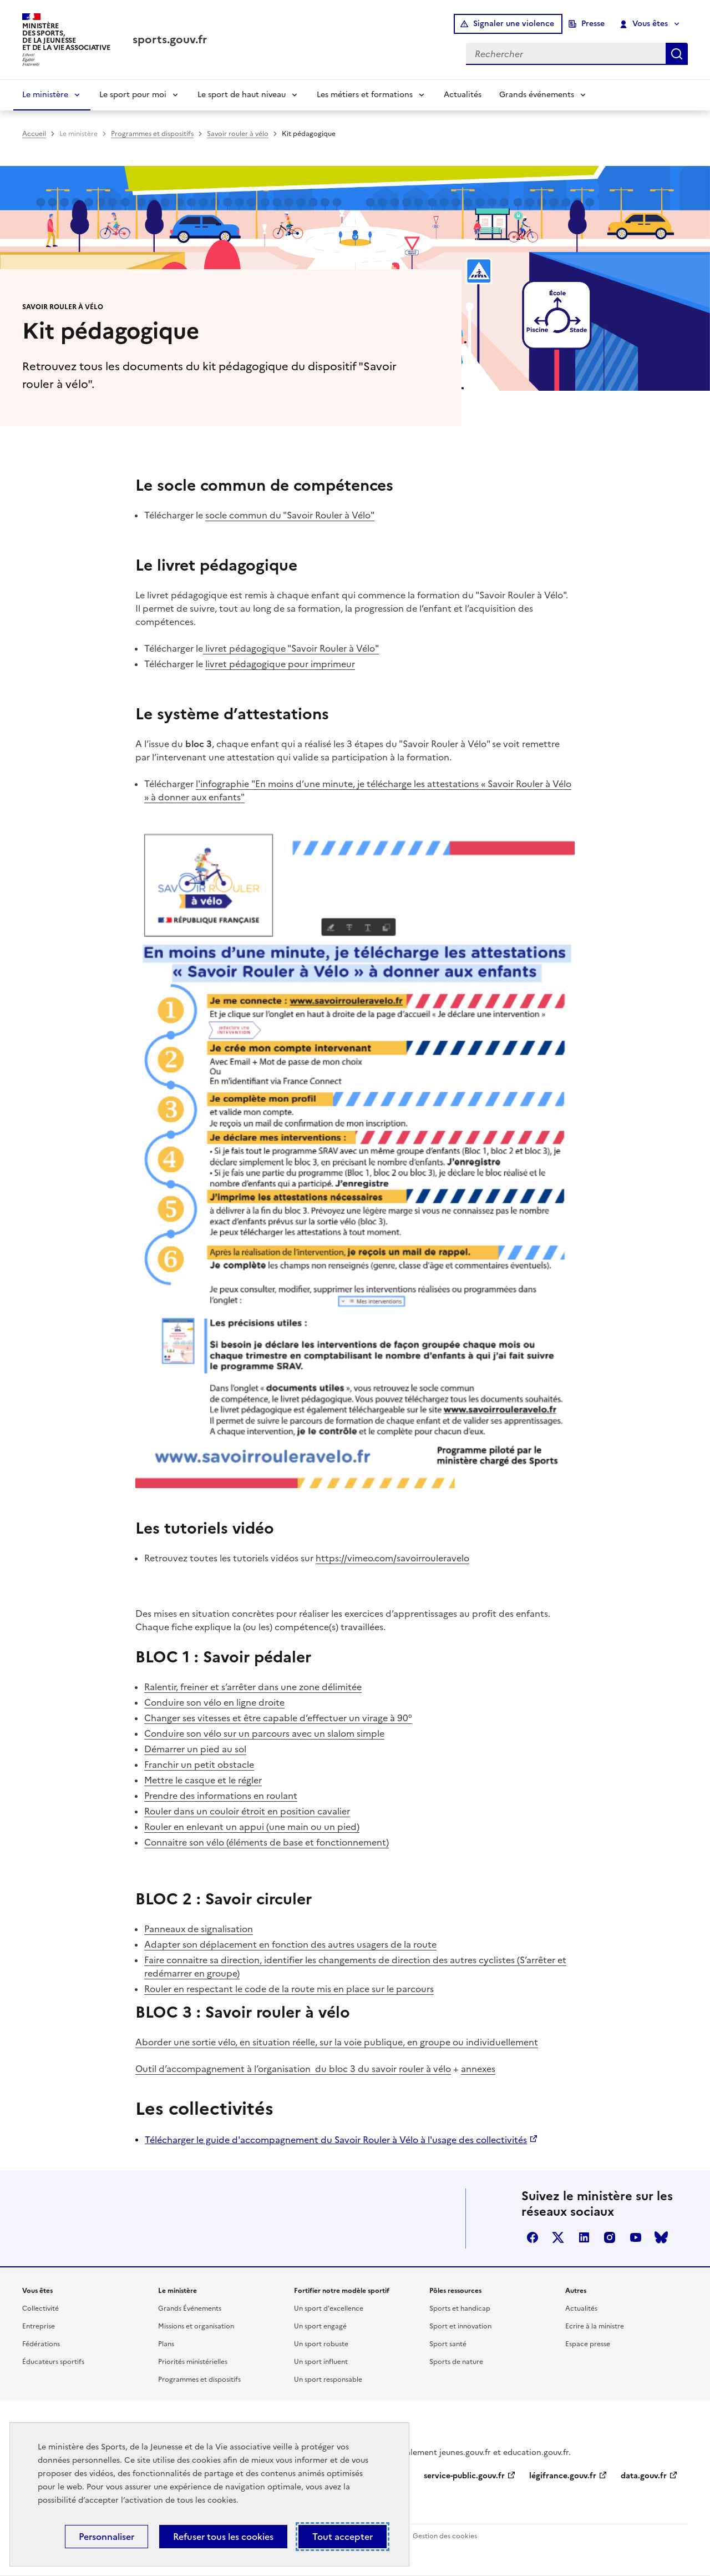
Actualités (462, 94)
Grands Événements (189, 2308)
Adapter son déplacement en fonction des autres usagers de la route (290, 1944)
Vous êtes (644, 24)
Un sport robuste (321, 2344)
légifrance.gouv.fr (562, 2476)
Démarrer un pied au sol (195, 1749)
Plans (166, 2344)
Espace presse (587, 2344)
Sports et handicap (459, 2308)
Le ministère (45, 94)
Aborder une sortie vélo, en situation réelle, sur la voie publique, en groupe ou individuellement (336, 2042)
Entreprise (38, 2326)
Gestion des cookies (445, 2536)
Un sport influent (321, 2362)
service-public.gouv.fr (464, 2476)
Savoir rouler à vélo (237, 134)
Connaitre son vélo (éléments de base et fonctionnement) (266, 1842)
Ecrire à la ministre (594, 2326)
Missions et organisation (196, 2326)
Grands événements (536, 94)
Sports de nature (456, 2362)
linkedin (584, 2237)
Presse (593, 23)
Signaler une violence (513, 23)
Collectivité (40, 2308)
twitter (558, 2237)
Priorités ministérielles (192, 2362)
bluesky (661, 2237)
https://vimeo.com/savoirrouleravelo (392, 1558)
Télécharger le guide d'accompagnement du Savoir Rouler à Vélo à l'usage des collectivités (336, 2139)
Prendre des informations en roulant (220, 1795)
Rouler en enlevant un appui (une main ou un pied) (251, 1826)
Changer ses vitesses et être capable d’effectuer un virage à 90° (278, 1718)
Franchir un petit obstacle (199, 1764)
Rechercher (677, 54)
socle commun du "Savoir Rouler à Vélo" (289, 515)
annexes (478, 2068)
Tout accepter (342, 2536)
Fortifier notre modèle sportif (341, 2291)
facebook (532, 2237)
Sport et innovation (460, 2326)
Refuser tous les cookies (223, 2536)
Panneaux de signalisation (198, 1928)
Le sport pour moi (132, 94)
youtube (636, 2237)
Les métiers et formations (365, 94)
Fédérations (41, 2344)
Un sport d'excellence (328, 2308)
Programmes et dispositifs (152, 134)
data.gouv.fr (644, 2476)
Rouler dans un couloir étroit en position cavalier (247, 1811)
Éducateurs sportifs (53, 2362)
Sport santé (447, 2344)
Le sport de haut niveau (241, 94)
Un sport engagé (320, 2326)
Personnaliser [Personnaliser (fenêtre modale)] (106, 2536)
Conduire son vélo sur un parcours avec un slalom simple (264, 1733)
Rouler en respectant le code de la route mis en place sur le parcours (289, 1988)
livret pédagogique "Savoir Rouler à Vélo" (292, 648)
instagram (610, 2237)
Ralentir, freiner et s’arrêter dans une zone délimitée (253, 1686)
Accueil (34, 134)
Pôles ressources (455, 2291)
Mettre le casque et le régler (203, 1780)
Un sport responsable (328, 2380)
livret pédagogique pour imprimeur (280, 664)
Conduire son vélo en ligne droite (214, 1702)
